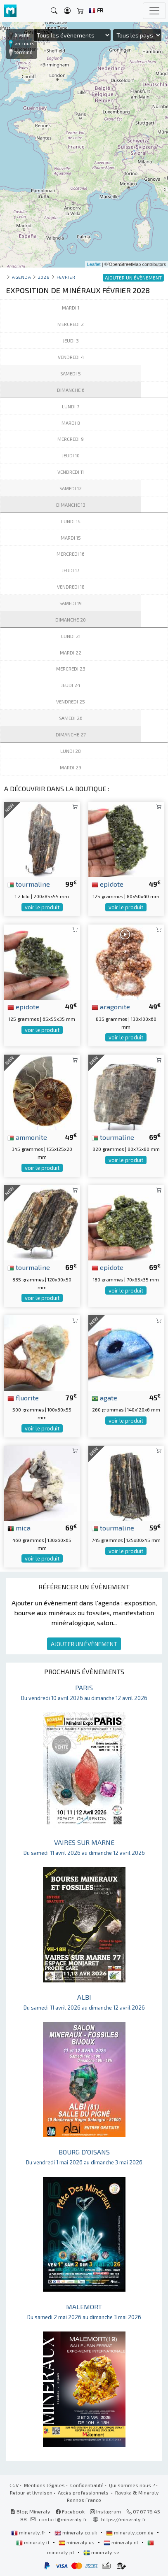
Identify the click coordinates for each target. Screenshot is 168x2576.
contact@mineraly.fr (63, 2519)
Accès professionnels (84, 2492)
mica (19, 1527)
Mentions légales (44, 2485)
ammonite (27, 1137)
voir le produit (42, 907)
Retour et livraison (31, 2492)
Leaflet (94, 264)
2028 (44, 276)
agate (104, 1397)
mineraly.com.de (130, 2532)
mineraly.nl (122, 2542)
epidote (107, 884)
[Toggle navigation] (154, 10)
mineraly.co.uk (76, 2532)
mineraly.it (33, 2542)
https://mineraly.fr (123, 2519)
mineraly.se (101, 2552)
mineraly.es (77, 2542)
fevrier (66, 276)
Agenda (21, 276)
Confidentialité (87, 2485)
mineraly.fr (29, 2532)
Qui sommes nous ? (132, 2485)
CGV (14, 2485)
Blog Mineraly (30, 2511)
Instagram (105, 2511)
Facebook (70, 2511)
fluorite (23, 1397)
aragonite (111, 1006)
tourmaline (28, 884)
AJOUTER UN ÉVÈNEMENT (84, 1643)
